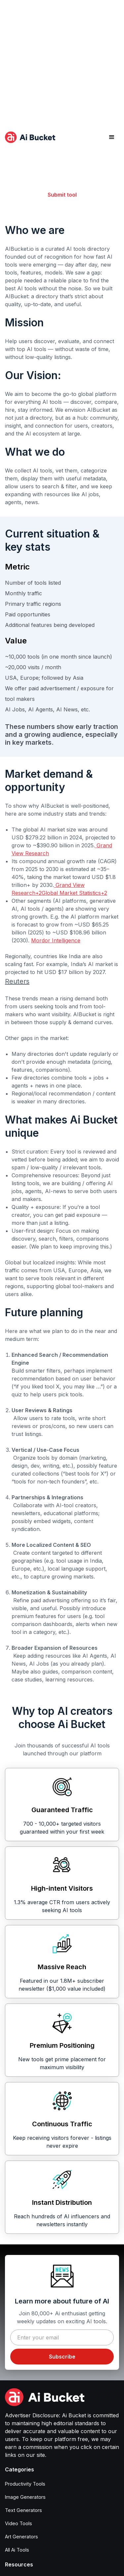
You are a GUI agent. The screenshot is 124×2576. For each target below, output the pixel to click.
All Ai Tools (17, 2550)
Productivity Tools (25, 2484)
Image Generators (25, 2497)
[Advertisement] (62, 62)
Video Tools (18, 2523)
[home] (30, 137)
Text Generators (23, 2510)
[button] (111, 137)
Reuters (17, 981)
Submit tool (62, 194)
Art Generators (21, 2536)
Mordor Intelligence (55, 940)
